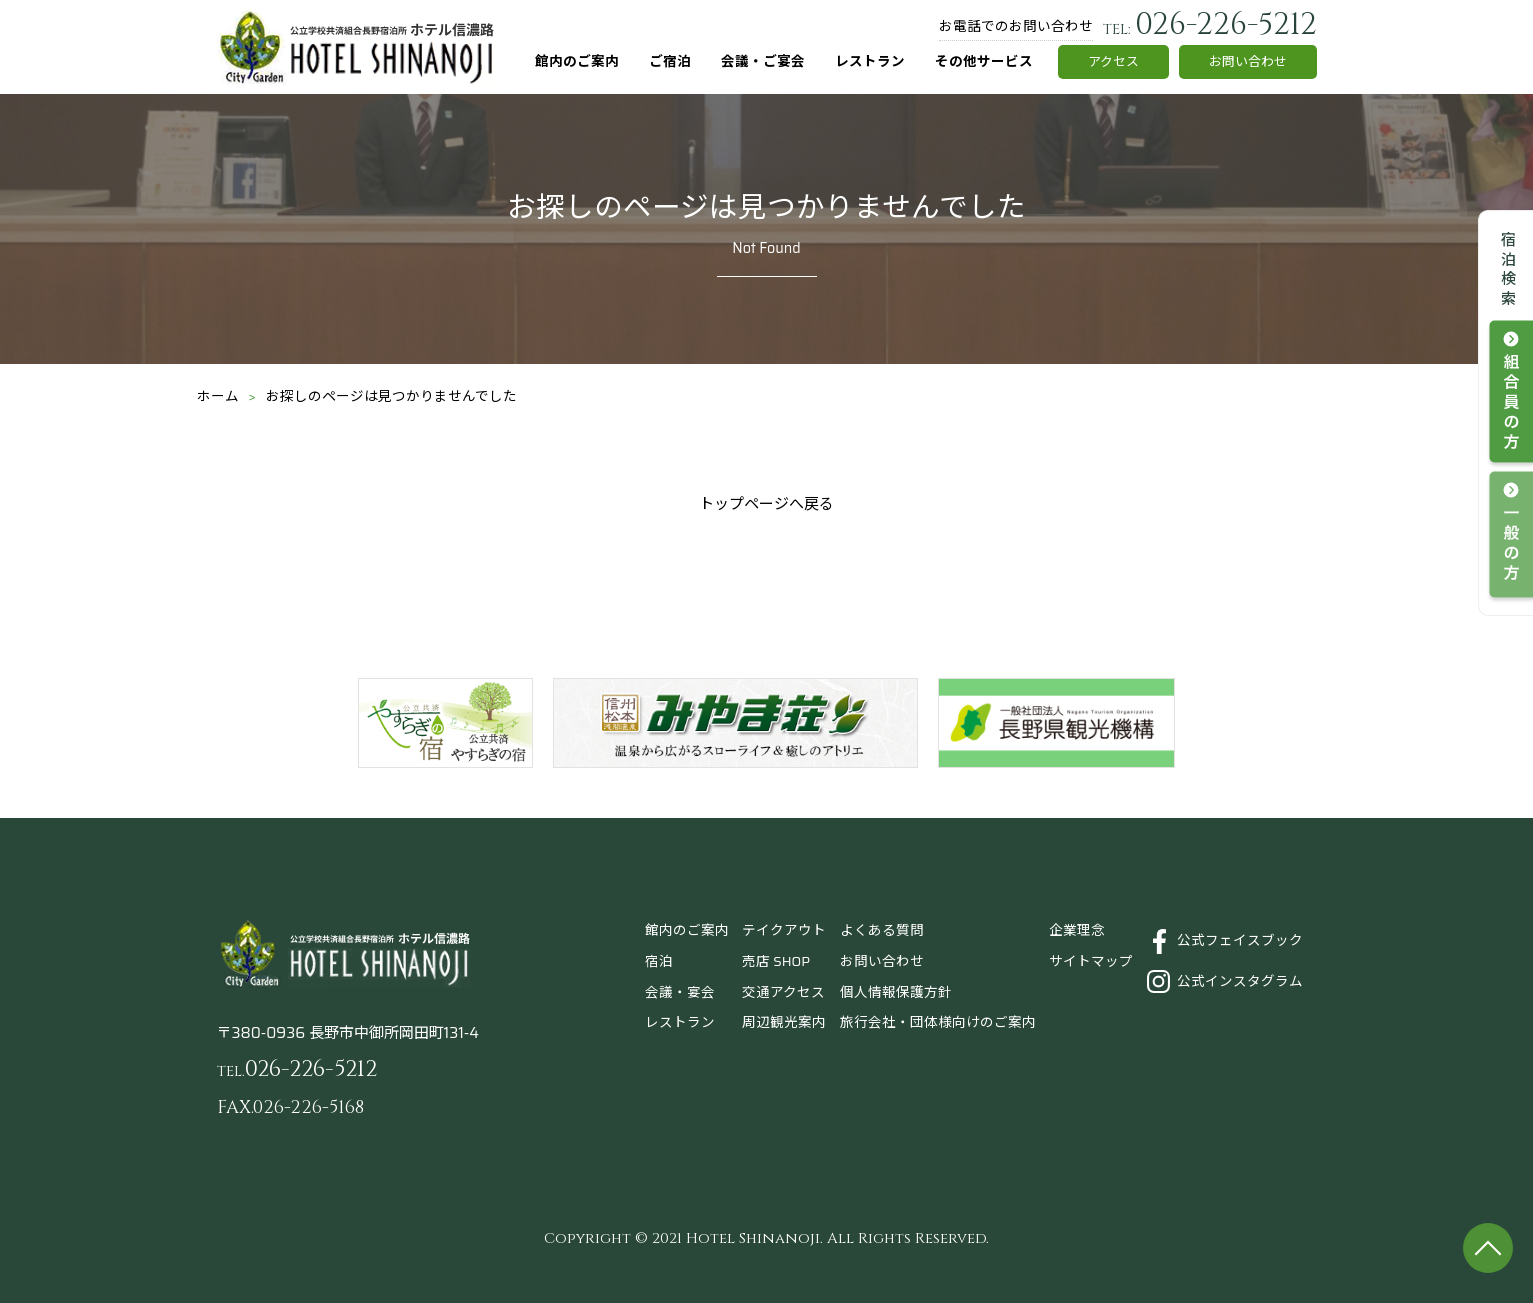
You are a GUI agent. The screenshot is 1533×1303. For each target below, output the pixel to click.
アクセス (1113, 62)
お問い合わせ (1248, 62)
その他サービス (984, 61)
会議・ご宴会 (763, 61)
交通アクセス (783, 992)
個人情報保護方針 (896, 992)
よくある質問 (882, 930)
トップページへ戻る (766, 504)
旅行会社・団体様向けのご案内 (938, 1022)
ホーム (218, 396)
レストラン (870, 61)
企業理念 (1077, 930)
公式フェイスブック (1240, 940)
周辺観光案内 (784, 1022)
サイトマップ (1091, 961)
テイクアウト (784, 930)
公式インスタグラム (1240, 981)
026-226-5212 (1210, 25)
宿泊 (659, 961)
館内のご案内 (577, 61)
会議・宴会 (680, 992)
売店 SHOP (776, 961)
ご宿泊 (670, 61)
